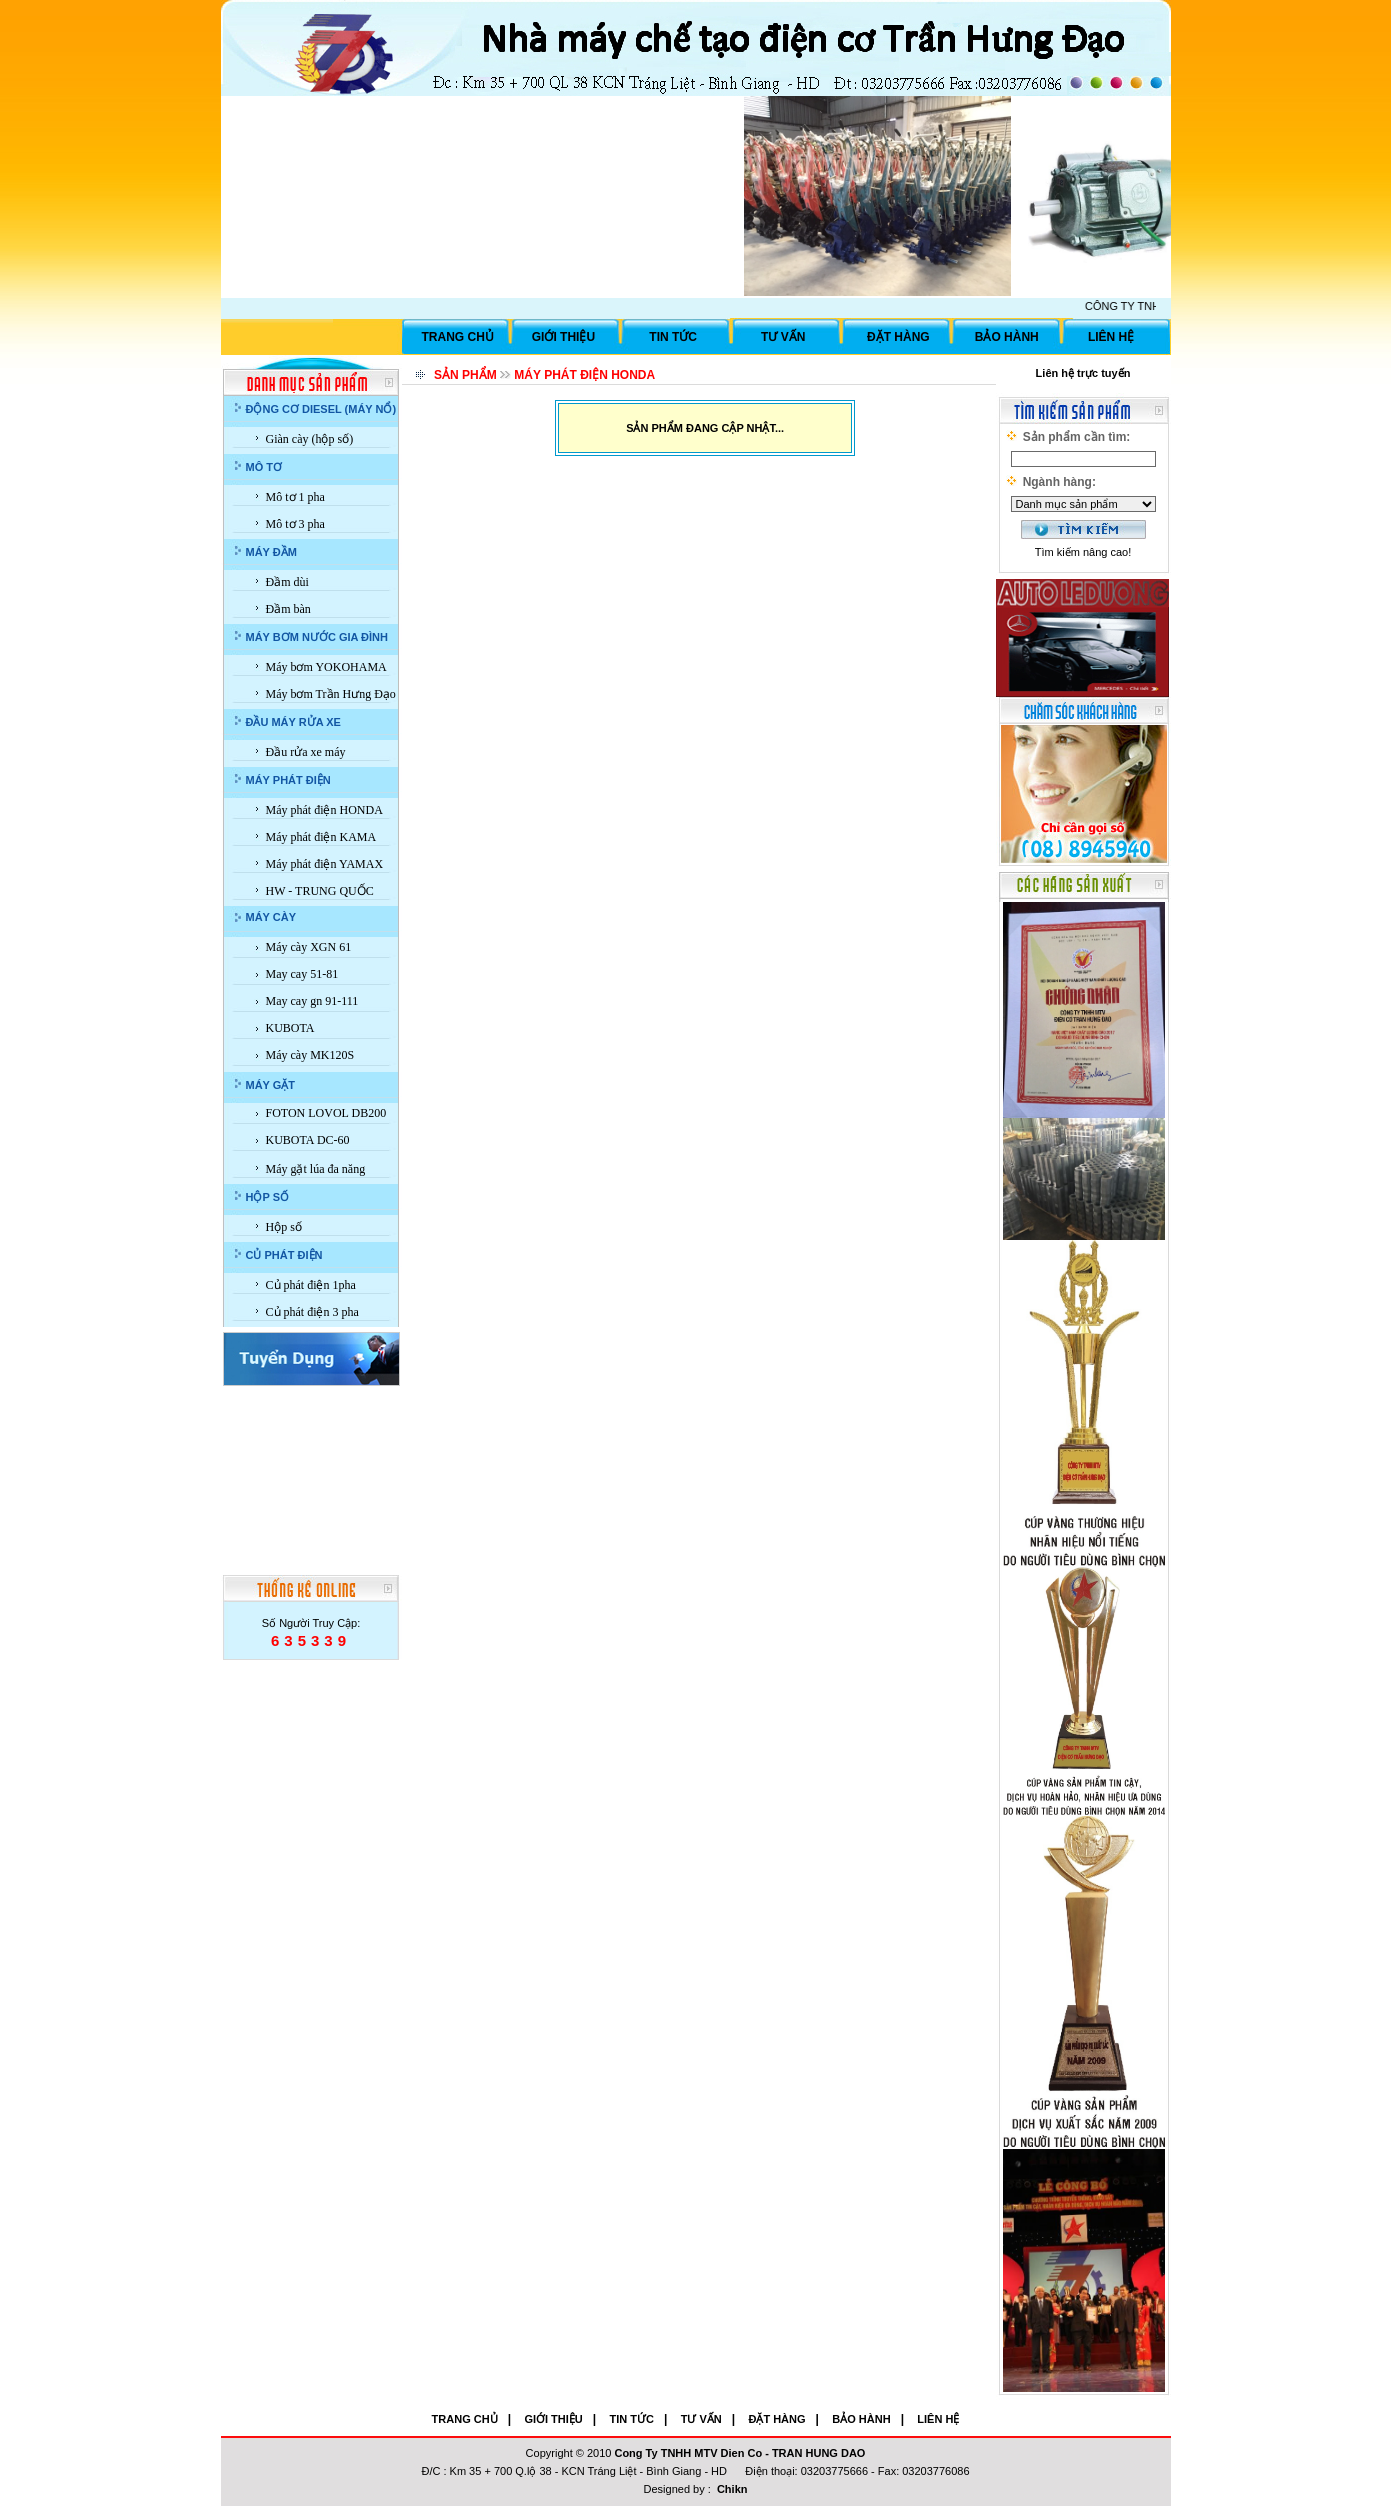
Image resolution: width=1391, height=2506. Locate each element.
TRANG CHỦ (458, 337)
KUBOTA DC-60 (308, 1140)
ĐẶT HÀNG (898, 337)
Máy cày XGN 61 (309, 947)
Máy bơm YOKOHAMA (326, 667)
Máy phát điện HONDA (324, 810)
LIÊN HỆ (1111, 337)
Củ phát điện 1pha (311, 1285)
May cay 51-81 (302, 974)
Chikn (732, 2489)
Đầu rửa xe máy (306, 752)
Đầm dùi (287, 582)
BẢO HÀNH (1007, 337)
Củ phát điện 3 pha (312, 1312)
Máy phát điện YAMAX (325, 864)
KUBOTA (290, 1028)
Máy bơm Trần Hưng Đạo (331, 694)
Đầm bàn (288, 609)
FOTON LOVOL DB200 (326, 1113)
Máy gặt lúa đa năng (316, 1169)
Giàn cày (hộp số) (310, 439)
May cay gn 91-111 (312, 1001)
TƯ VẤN (783, 337)
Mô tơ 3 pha (295, 524)
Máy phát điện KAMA (321, 837)
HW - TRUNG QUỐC (320, 891)
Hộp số (284, 1227)
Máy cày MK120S (310, 1055)
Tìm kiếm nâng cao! (1083, 552)
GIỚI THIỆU (563, 337)
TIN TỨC (673, 337)
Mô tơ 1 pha (295, 497)
